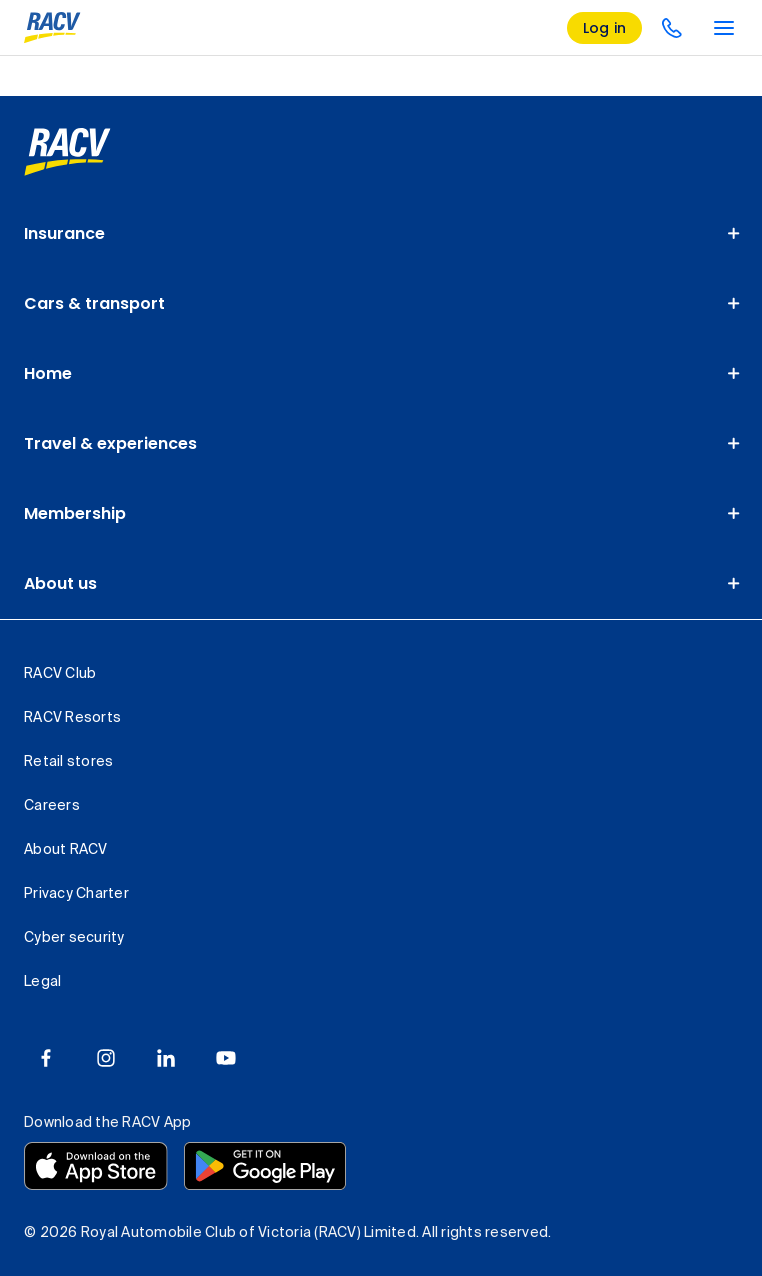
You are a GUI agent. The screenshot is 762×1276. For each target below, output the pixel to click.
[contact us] (672, 28)
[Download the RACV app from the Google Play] (265, 1166)
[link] (67, 152)
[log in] (605, 28)
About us (60, 583)
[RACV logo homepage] (52, 28)
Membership (75, 513)
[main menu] (724, 28)
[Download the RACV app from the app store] (96, 1166)
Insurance (64, 233)
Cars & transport (94, 303)
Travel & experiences (110, 443)
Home (48, 373)
